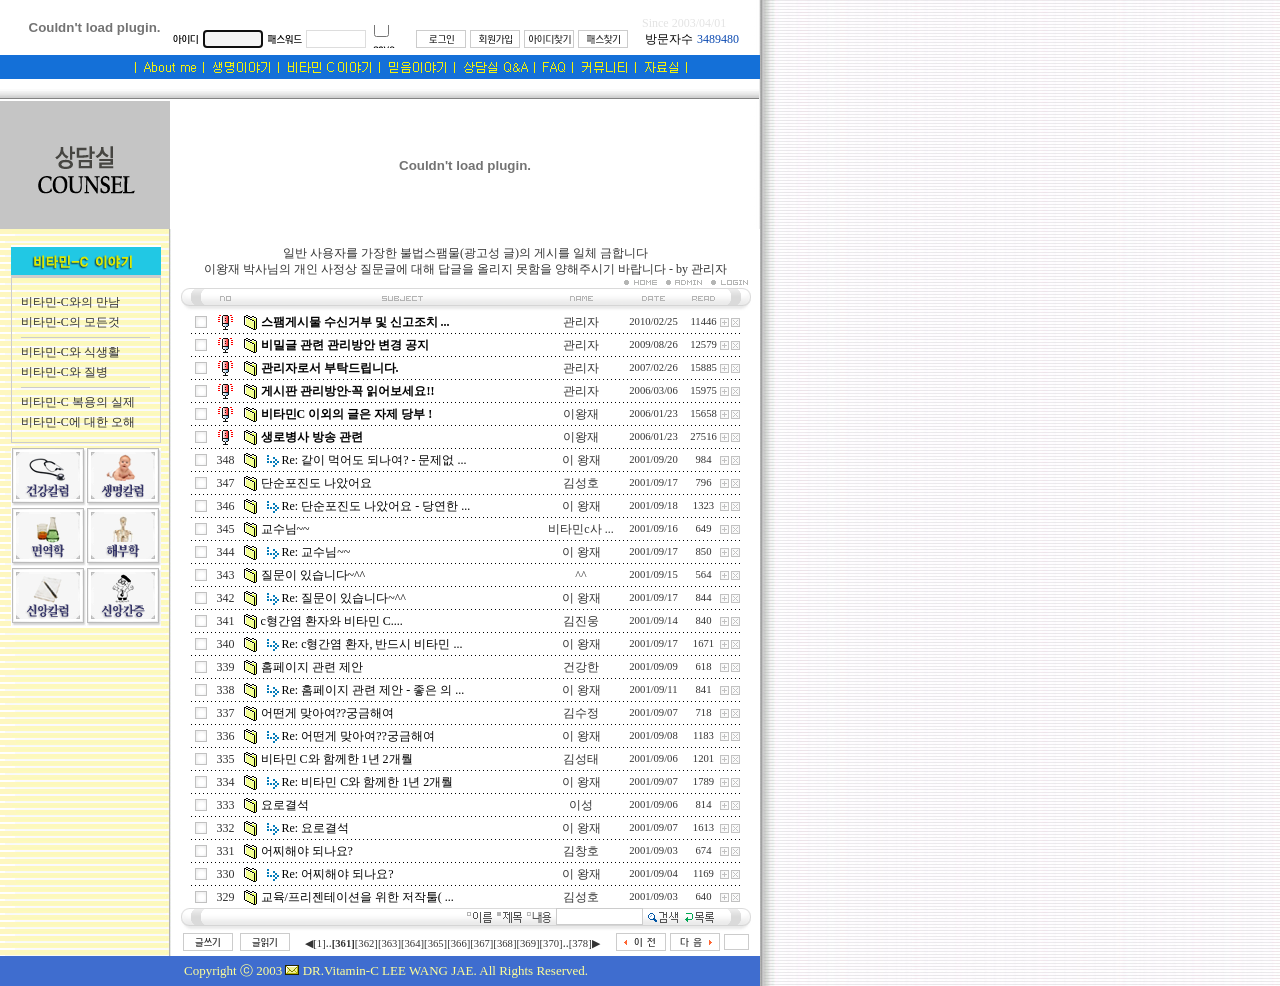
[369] (527, 943)
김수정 (581, 713)
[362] (366, 943)
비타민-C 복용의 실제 (78, 402)
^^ (580, 575)
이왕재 (581, 414)
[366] (458, 943)
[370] (551, 943)
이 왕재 (581, 460)
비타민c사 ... (580, 529)
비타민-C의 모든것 (70, 322)
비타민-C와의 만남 (70, 302)
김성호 (581, 483)
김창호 (581, 851)
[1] (319, 943)
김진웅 (581, 621)
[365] (435, 943)
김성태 (581, 759)
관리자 (581, 322)
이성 (581, 805)
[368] (504, 943)
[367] (481, 943)
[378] (580, 943)
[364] (412, 943)
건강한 (581, 667)
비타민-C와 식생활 (70, 352)
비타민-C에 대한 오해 (78, 422)
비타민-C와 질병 (64, 372)
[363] (389, 943)
